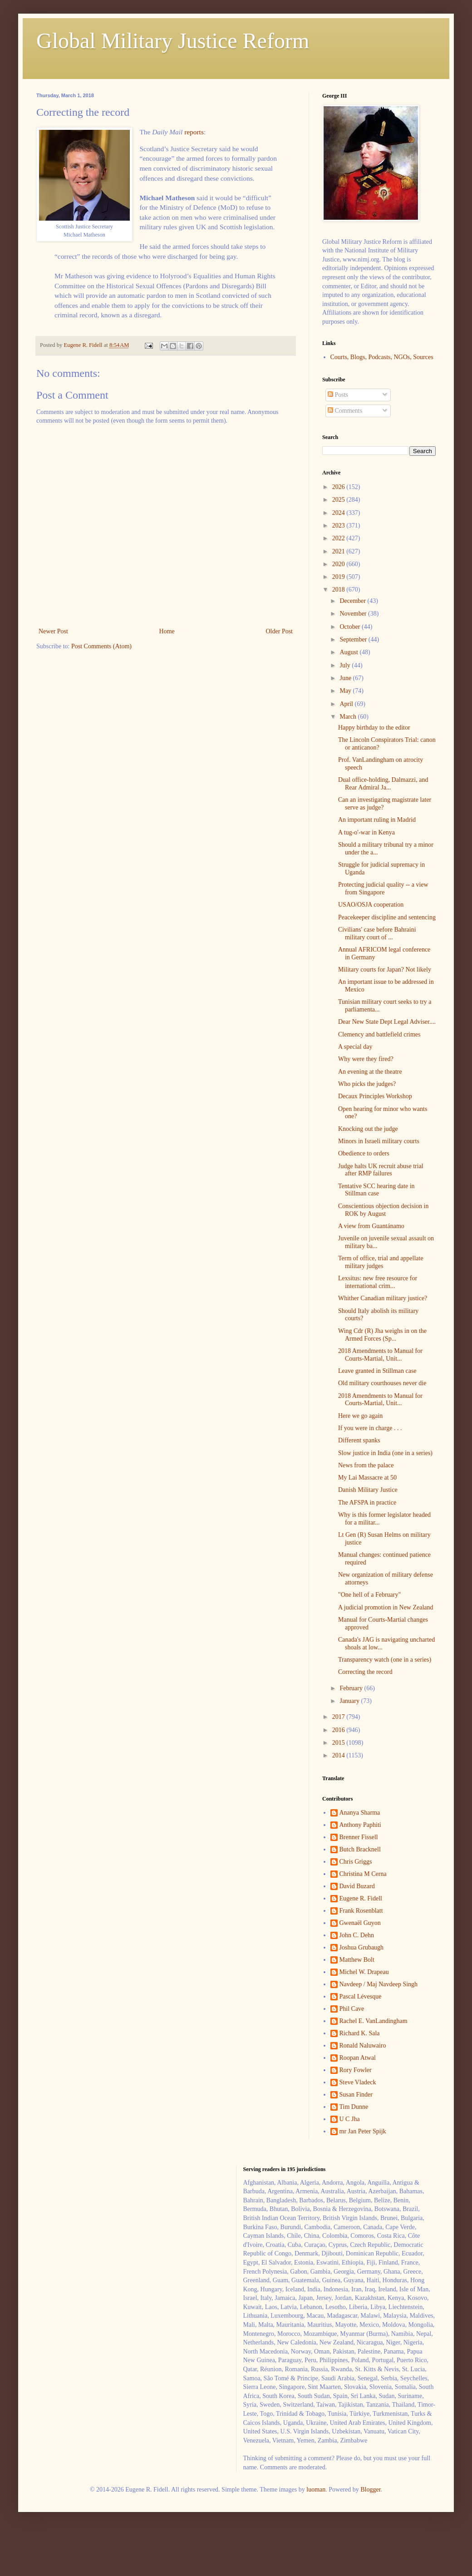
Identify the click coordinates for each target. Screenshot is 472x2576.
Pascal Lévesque (360, 1996)
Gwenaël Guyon (360, 1923)
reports (194, 132)
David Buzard (357, 1886)
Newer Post (53, 631)
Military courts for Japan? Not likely (384, 969)
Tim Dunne (354, 2106)
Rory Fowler (355, 2070)
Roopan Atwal (357, 2057)
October (350, 626)
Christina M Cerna (363, 1873)
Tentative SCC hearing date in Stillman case (376, 1190)
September (353, 639)
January (350, 1701)
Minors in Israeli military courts (378, 1141)
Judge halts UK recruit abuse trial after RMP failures (380, 1170)
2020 (339, 564)
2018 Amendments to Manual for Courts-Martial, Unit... (380, 1354)
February (351, 1688)
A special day (355, 1046)
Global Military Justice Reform (172, 41)
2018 (339, 589)
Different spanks (359, 1440)
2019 (339, 576)
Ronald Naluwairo (362, 2045)
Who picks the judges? (367, 1084)
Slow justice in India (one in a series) (385, 1453)
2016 (339, 1730)
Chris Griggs (355, 1861)
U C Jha (349, 2119)
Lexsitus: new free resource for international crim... (377, 1282)
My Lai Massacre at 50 (367, 1477)
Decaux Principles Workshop (375, 1096)
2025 (339, 499)
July (345, 665)
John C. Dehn (356, 1935)
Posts (338, 394)
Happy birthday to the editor (374, 727)
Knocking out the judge (368, 1128)
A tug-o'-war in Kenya (366, 832)
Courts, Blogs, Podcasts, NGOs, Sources (381, 357)
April (346, 704)
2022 (339, 538)
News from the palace (365, 1465)
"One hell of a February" (369, 1594)
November (353, 613)
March (348, 716)
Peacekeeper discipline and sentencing (387, 917)
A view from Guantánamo (371, 1226)
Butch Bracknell (360, 1849)
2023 (339, 525)
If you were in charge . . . (370, 1428)
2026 (339, 487)
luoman (315, 2489)
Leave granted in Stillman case (377, 1370)
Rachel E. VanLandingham (373, 2021)
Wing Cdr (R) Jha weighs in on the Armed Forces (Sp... (382, 1334)
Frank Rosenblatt (361, 1910)
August (349, 652)
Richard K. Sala (359, 2033)
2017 (339, 1716)
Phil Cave (351, 2008)
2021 (339, 551)
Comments (345, 410)
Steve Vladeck (357, 2082)
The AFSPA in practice (367, 1502)
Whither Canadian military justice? (382, 1298)
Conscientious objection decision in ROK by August (383, 1210)
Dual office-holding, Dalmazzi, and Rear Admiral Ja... (383, 783)
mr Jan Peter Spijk (362, 2131)
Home (167, 631)
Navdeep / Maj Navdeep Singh (378, 1984)
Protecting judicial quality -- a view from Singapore (383, 888)
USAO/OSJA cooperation (370, 904)
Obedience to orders (363, 1153)
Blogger (370, 2489)
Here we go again (360, 1415)
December (353, 600)
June (346, 678)
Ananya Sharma (359, 1812)
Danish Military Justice (368, 1489)
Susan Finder (356, 2094)
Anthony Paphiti (360, 1824)
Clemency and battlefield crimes (379, 1034)
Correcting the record (365, 1671)
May (346, 690)
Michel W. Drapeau (364, 1972)
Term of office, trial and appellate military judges (380, 1262)
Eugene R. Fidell (361, 1898)
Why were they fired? (365, 1059)
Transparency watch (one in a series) (384, 1659)
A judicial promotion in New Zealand (385, 1607)
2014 (339, 1755)
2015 (339, 1742)
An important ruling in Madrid (377, 819)
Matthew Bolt (356, 1959)
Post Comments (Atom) (101, 646)
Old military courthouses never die (382, 1383)
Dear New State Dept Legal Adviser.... (387, 1021)
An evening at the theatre (370, 1071)
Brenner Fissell (358, 1837)
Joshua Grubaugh (361, 1947)
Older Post (279, 631)
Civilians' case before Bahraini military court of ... (377, 933)
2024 (339, 512)
